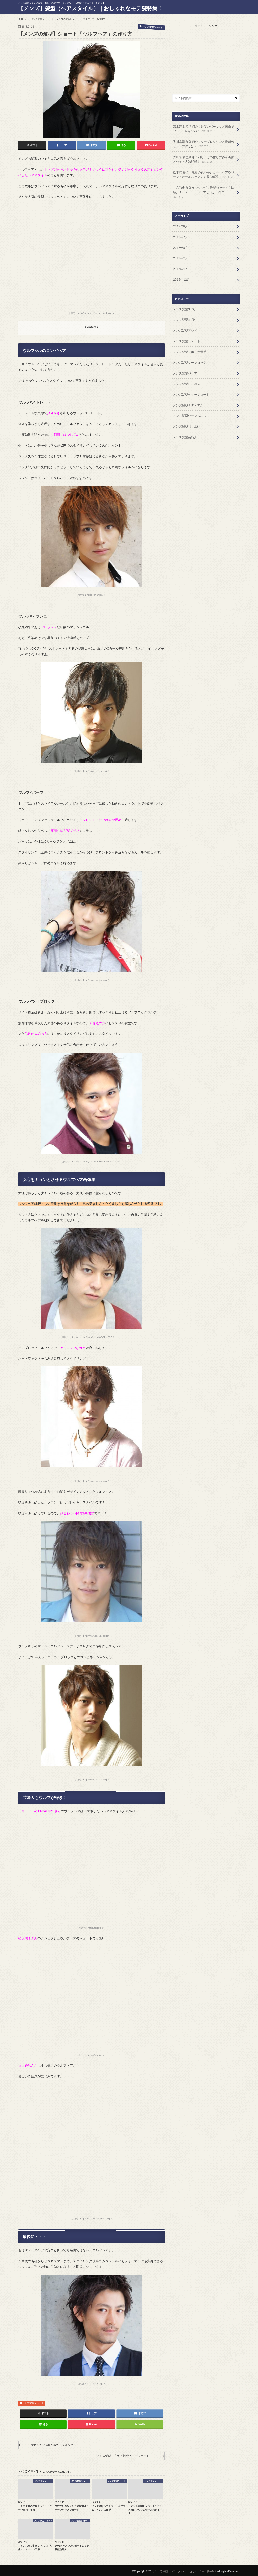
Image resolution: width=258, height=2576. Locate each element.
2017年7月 (180, 229)
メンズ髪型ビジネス (185, 372)
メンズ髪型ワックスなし (188, 403)
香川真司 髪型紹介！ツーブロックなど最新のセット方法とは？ (204, 143)
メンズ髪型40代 (183, 309)
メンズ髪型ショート (33, 2403)
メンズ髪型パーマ (184, 361)
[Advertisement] (206, 56)
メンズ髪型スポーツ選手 (188, 340)
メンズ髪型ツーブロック (188, 351)
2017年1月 (180, 260)
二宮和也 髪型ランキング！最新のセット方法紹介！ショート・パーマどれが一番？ (203, 187)
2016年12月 (180, 270)
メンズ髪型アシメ (184, 320)
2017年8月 (180, 218)
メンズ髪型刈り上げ (185, 413)
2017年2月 (180, 249)
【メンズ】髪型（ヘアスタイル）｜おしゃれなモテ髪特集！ (90, 8)
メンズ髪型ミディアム (187, 392)
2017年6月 (180, 239)
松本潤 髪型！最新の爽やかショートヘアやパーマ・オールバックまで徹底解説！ (203, 173)
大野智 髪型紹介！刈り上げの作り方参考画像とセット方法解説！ (204, 158)
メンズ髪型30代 (183, 299)
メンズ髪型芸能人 (184, 423)
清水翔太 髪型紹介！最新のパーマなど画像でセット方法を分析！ (204, 128)
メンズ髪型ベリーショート (190, 382)
